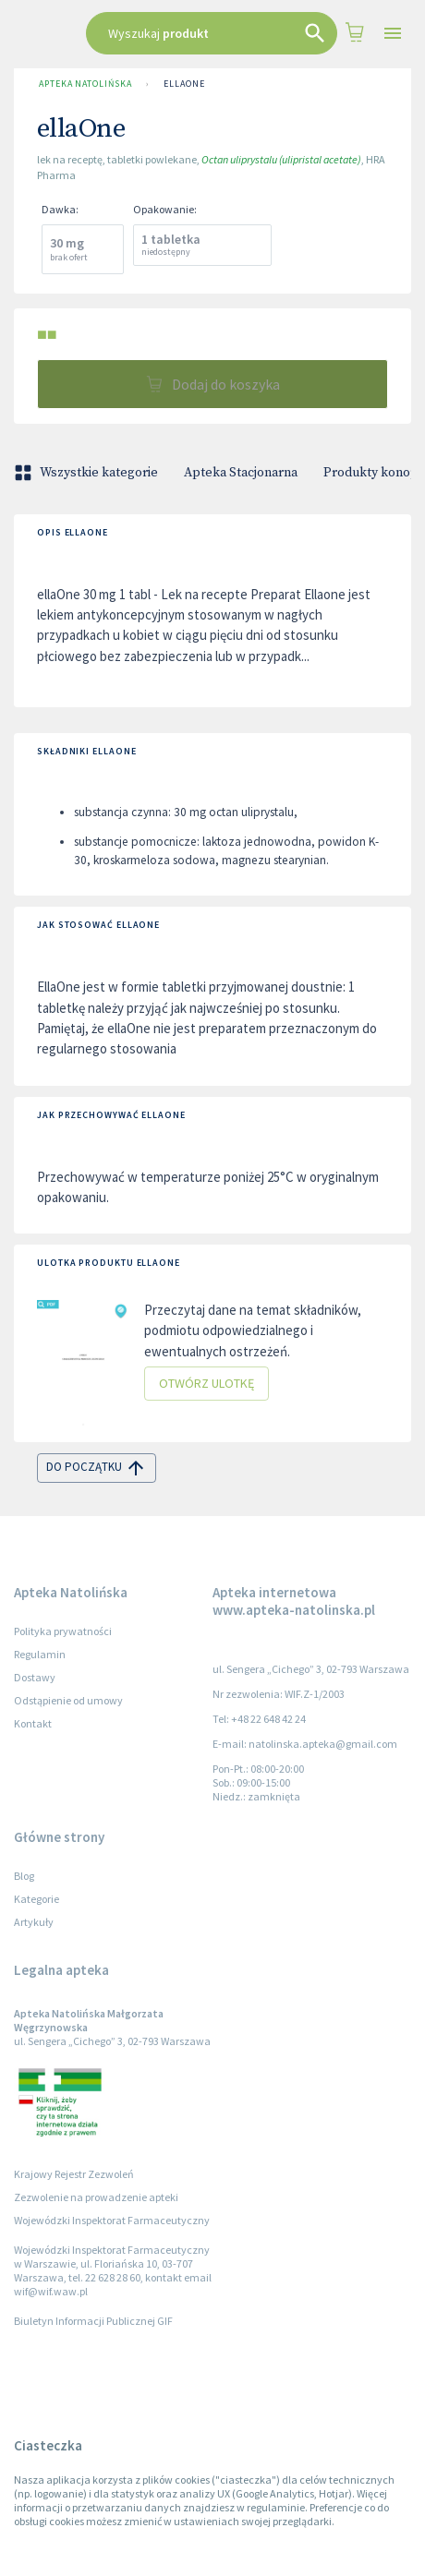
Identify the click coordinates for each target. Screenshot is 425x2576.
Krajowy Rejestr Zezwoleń (74, 2174)
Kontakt (33, 1723)
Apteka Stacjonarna (241, 473)
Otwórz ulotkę (206, 1383)
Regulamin (40, 1654)
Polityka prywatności (63, 1631)
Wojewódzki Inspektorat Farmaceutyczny (112, 2220)
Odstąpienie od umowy (68, 1700)
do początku (96, 1468)
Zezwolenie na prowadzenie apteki (96, 2197)
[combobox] (212, 33)
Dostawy (34, 1677)
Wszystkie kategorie (87, 473)
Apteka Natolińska (85, 84)
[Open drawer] (392, 33)
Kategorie (36, 1899)
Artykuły (34, 1922)
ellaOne (184, 84)
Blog (24, 1876)
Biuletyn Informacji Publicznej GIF (93, 2321)
